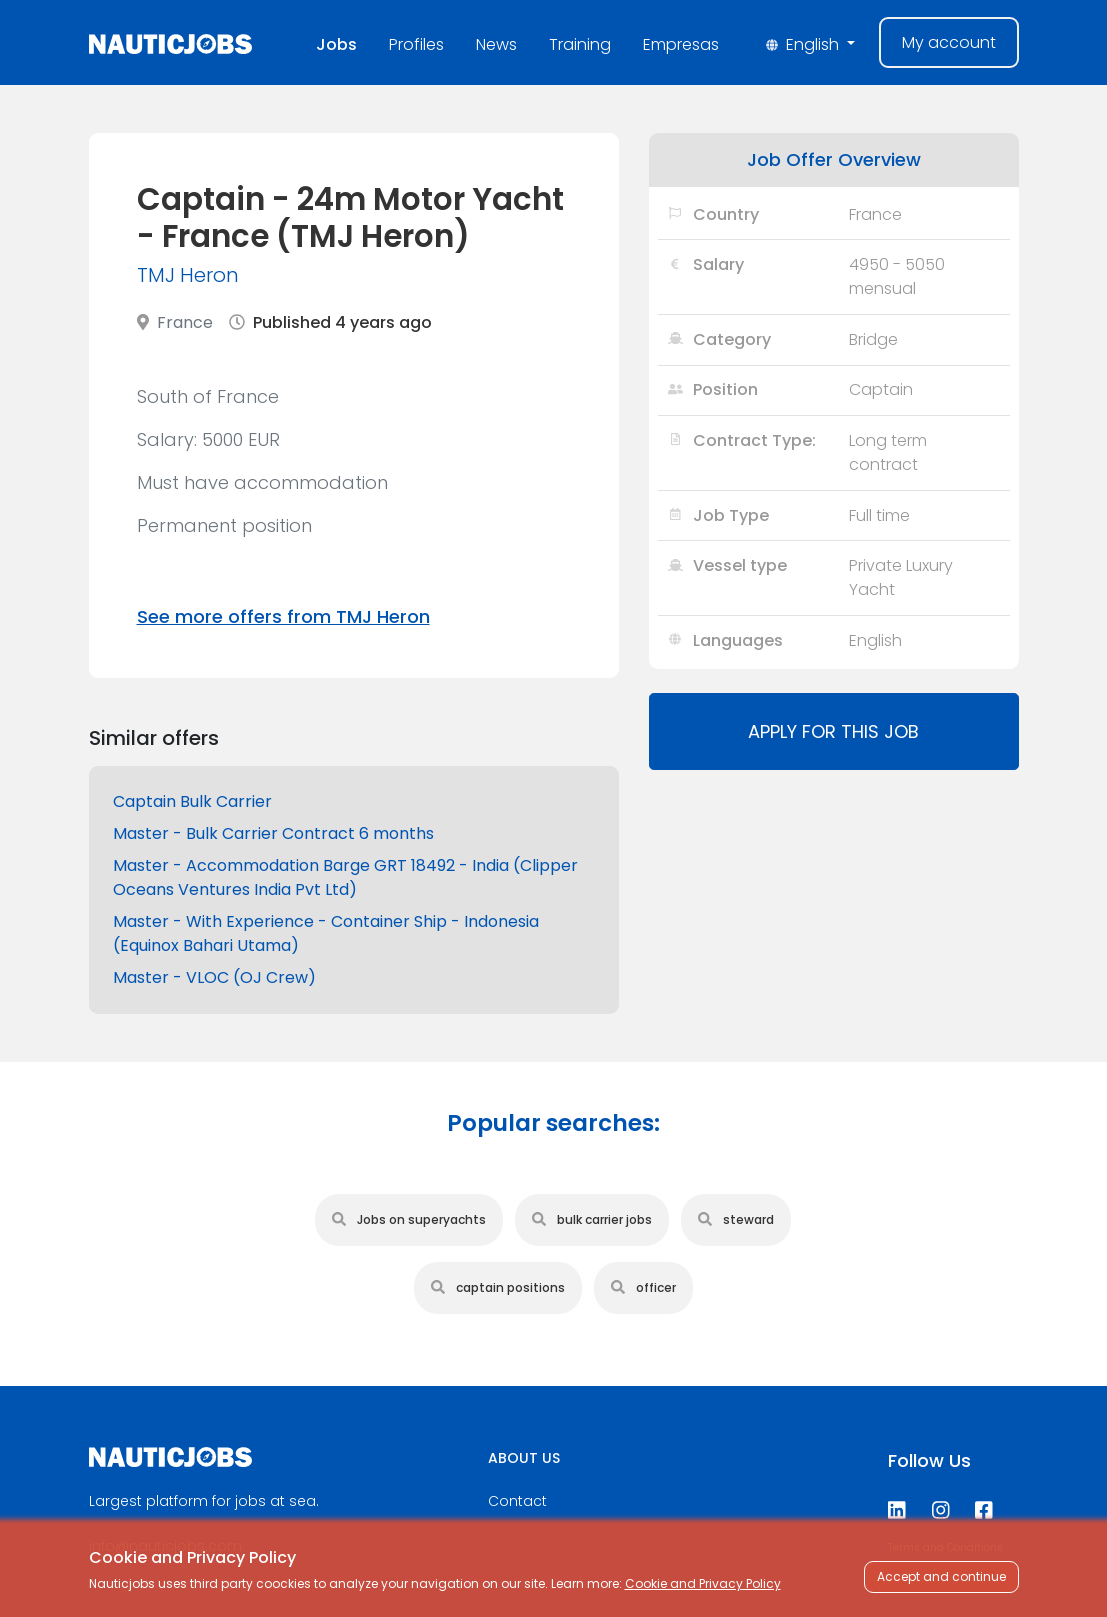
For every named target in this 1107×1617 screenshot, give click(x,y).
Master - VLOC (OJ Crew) (214, 977)
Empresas (681, 44)
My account (949, 42)
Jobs (336, 44)
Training (580, 44)
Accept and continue (941, 1576)
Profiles (416, 44)
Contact (517, 1501)
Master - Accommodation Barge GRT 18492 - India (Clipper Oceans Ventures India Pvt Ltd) (345, 877)
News (496, 44)
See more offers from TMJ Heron (283, 616)
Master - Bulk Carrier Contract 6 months (273, 833)
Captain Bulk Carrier (192, 801)
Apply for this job (833, 731)
